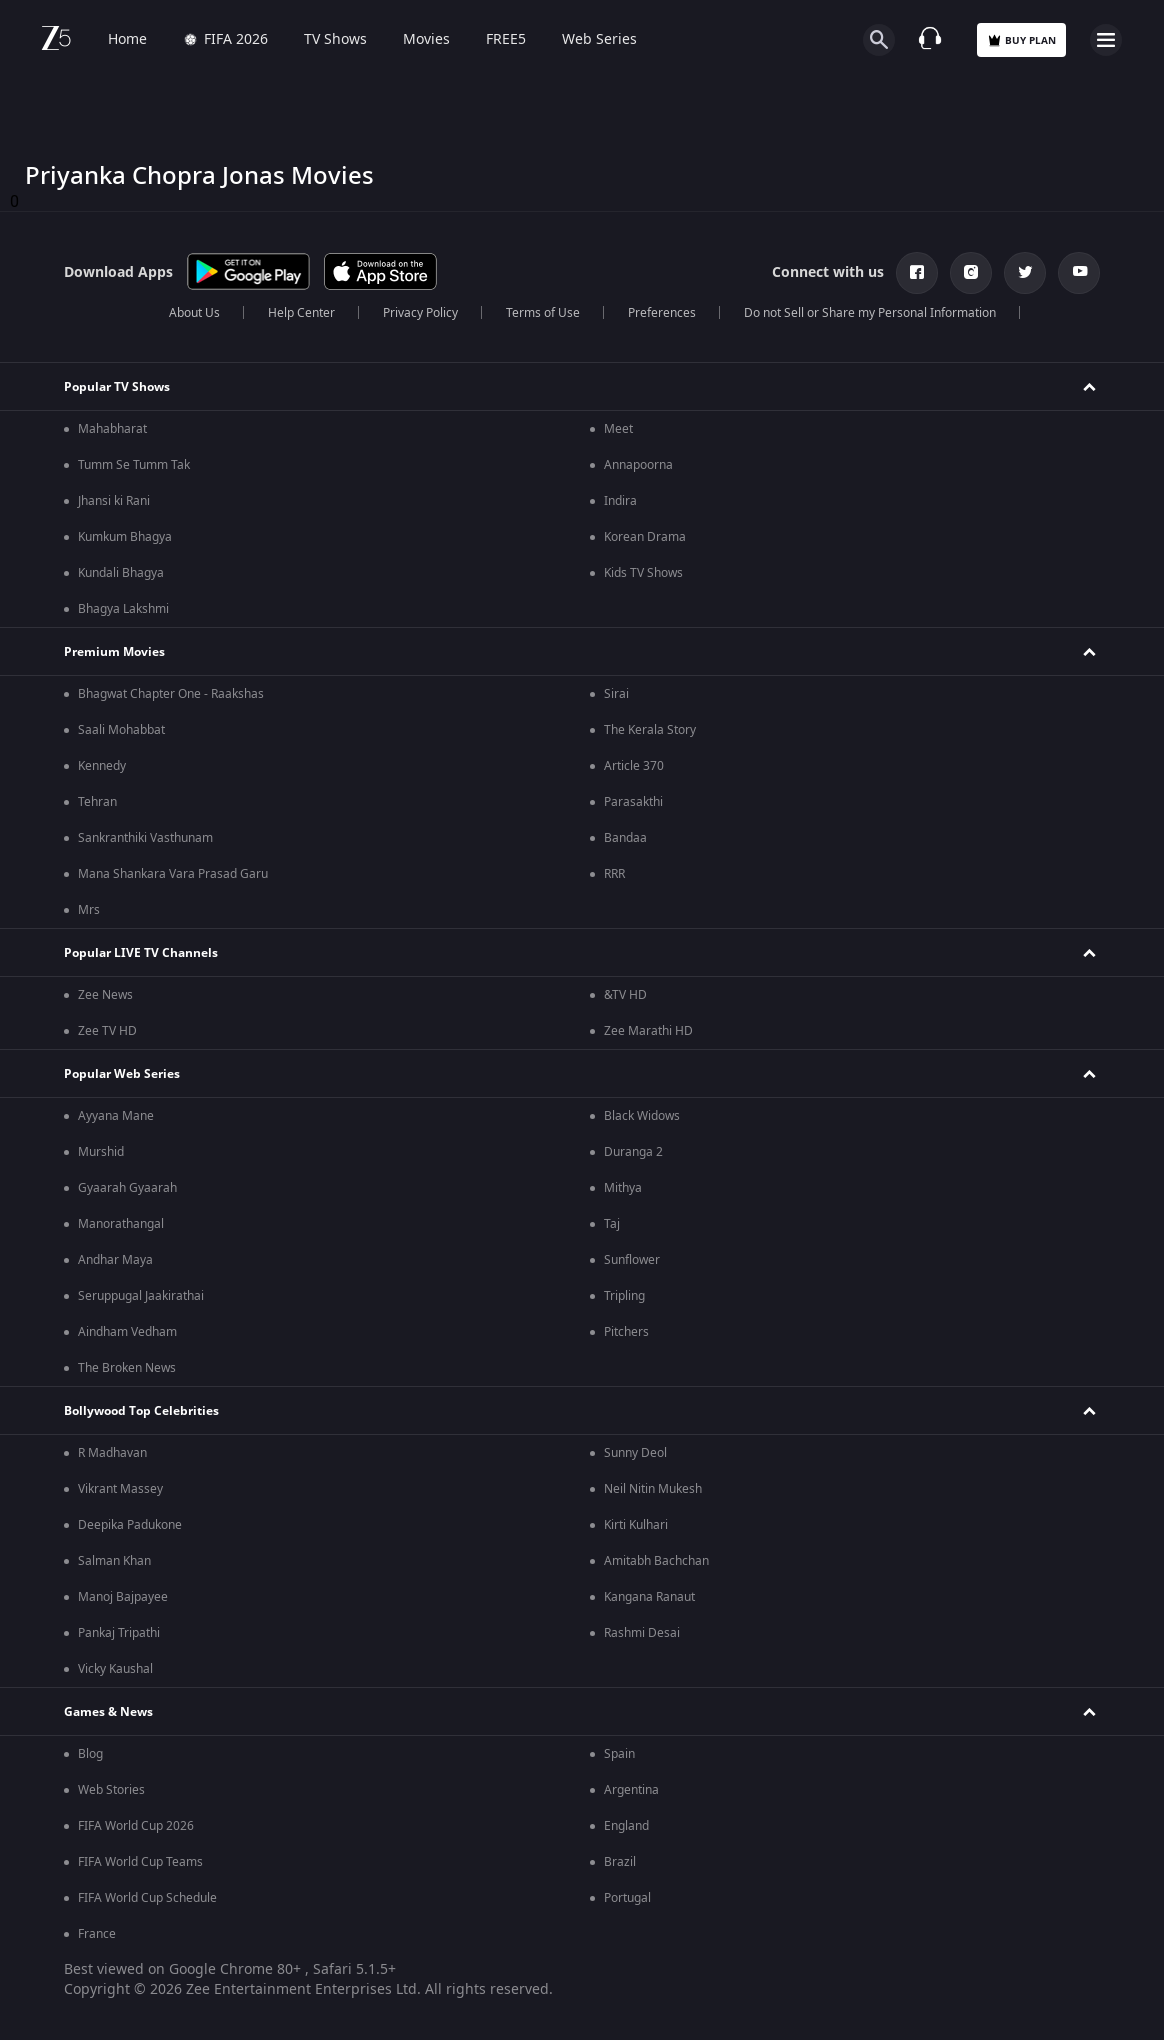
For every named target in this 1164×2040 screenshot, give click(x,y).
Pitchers (626, 1332)
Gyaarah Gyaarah (127, 1188)
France (97, 1934)
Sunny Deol (635, 1453)
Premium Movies (114, 652)
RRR (614, 874)
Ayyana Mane (116, 1116)
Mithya (623, 1188)
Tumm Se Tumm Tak (134, 465)
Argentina (631, 1790)
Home (127, 40)
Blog (90, 1754)
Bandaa (625, 838)
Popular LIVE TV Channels (141, 953)
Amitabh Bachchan (656, 1561)
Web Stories (111, 1790)
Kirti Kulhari (636, 1525)
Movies (426, 40)
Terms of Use (543, 313)
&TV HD (625, 995)
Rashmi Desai (642, 1633)
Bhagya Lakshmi (123, 609)
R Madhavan (112, 1453)
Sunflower (632, 1260)
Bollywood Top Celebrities (141, 1411)
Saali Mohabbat (121, 730)
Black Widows (642, 1116)
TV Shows (335, 40)
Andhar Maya (115, 1260)
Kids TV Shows (643, 573)
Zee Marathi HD (648, 1031)
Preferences (662, 313)
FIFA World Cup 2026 (136, 1826)
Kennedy (102, 766)
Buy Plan (1021, 40)
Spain (619, 1754)
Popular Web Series (122, 1074)
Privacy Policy (420, 313)
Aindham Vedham (127, 1332)
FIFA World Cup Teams (140, 1862)
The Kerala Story (650, 730)
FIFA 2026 (225, 40)
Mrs (89, 910)
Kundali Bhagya (121, 573)
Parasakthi (633, 802)
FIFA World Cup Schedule (147, 1898)
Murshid (101, 1152)
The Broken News (127, 1368)
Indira (620, 501)
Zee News (105, 995)
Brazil (620, 1862)
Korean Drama (645, 537)
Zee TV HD (107, 1031)
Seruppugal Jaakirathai (141, 1296)
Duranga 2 (633, 1152)
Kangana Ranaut (649, 1597)
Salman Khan (114, 1561)
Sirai (616, 694)
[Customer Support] (930, 40)
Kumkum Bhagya (125, 537)
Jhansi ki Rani (114, 501)
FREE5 (506, 40)
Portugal (627, 1898)
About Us (194, 313)
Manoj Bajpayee (123, 1597)
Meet (618, 429)
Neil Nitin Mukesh (653, 1489)
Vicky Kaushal (115, 1669)
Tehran (97, 802)
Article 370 (634, 766)
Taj (612, 1224)
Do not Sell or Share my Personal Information (870, 313)
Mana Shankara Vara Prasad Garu (173, 874)
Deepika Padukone (130, 1525)
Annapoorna (638, 465)
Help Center (301, 313)
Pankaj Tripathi (119, 1633)
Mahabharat (112, 429)
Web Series (599, 40)
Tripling (624, 1296)
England (626, 1826)
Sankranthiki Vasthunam (145, 838)
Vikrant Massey (120, 1489)
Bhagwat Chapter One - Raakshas (171, 694)
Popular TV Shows (117, 387)
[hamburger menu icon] (1106, 40)
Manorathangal (121, 1224)
